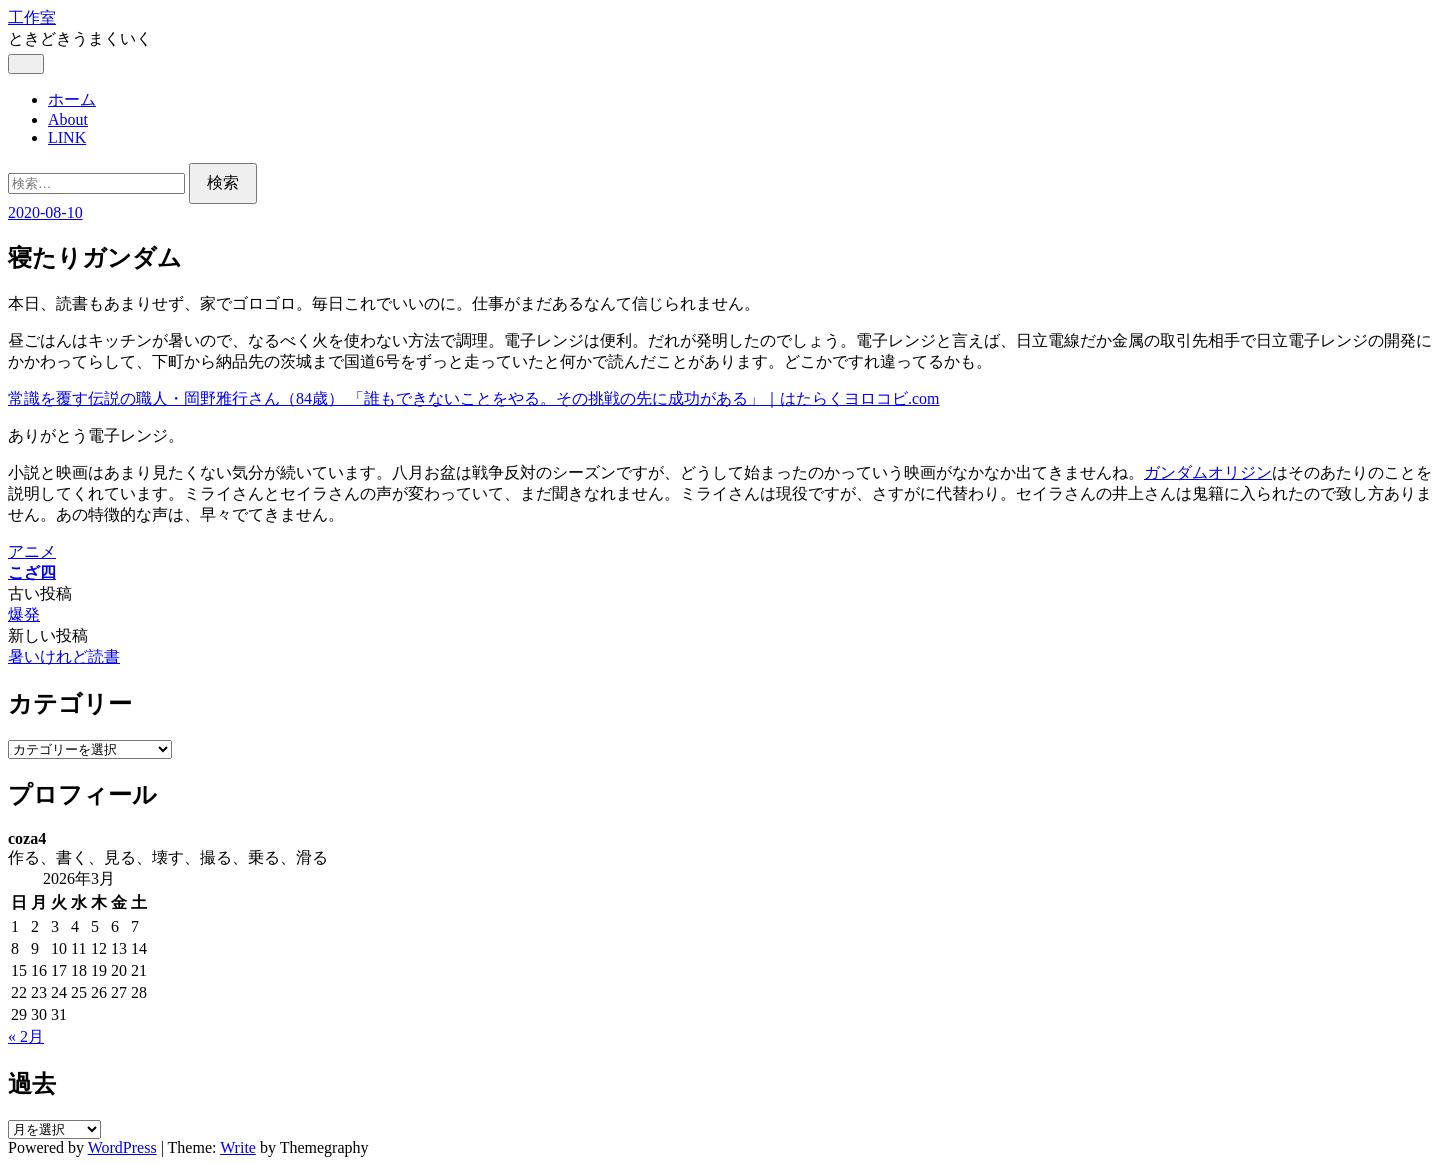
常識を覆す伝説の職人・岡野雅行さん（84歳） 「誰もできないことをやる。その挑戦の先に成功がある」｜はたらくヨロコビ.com (474, 398)
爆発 (24, 614)
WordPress (122, 1147)
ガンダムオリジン (1208, 472)
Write (238, 1147)
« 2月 (26, 1036)
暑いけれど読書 (64, 656)
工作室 (32, 17)
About (68, 119)
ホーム (72, 99)
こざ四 (32, 572)
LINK (67, 137)
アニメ (32, 551)
